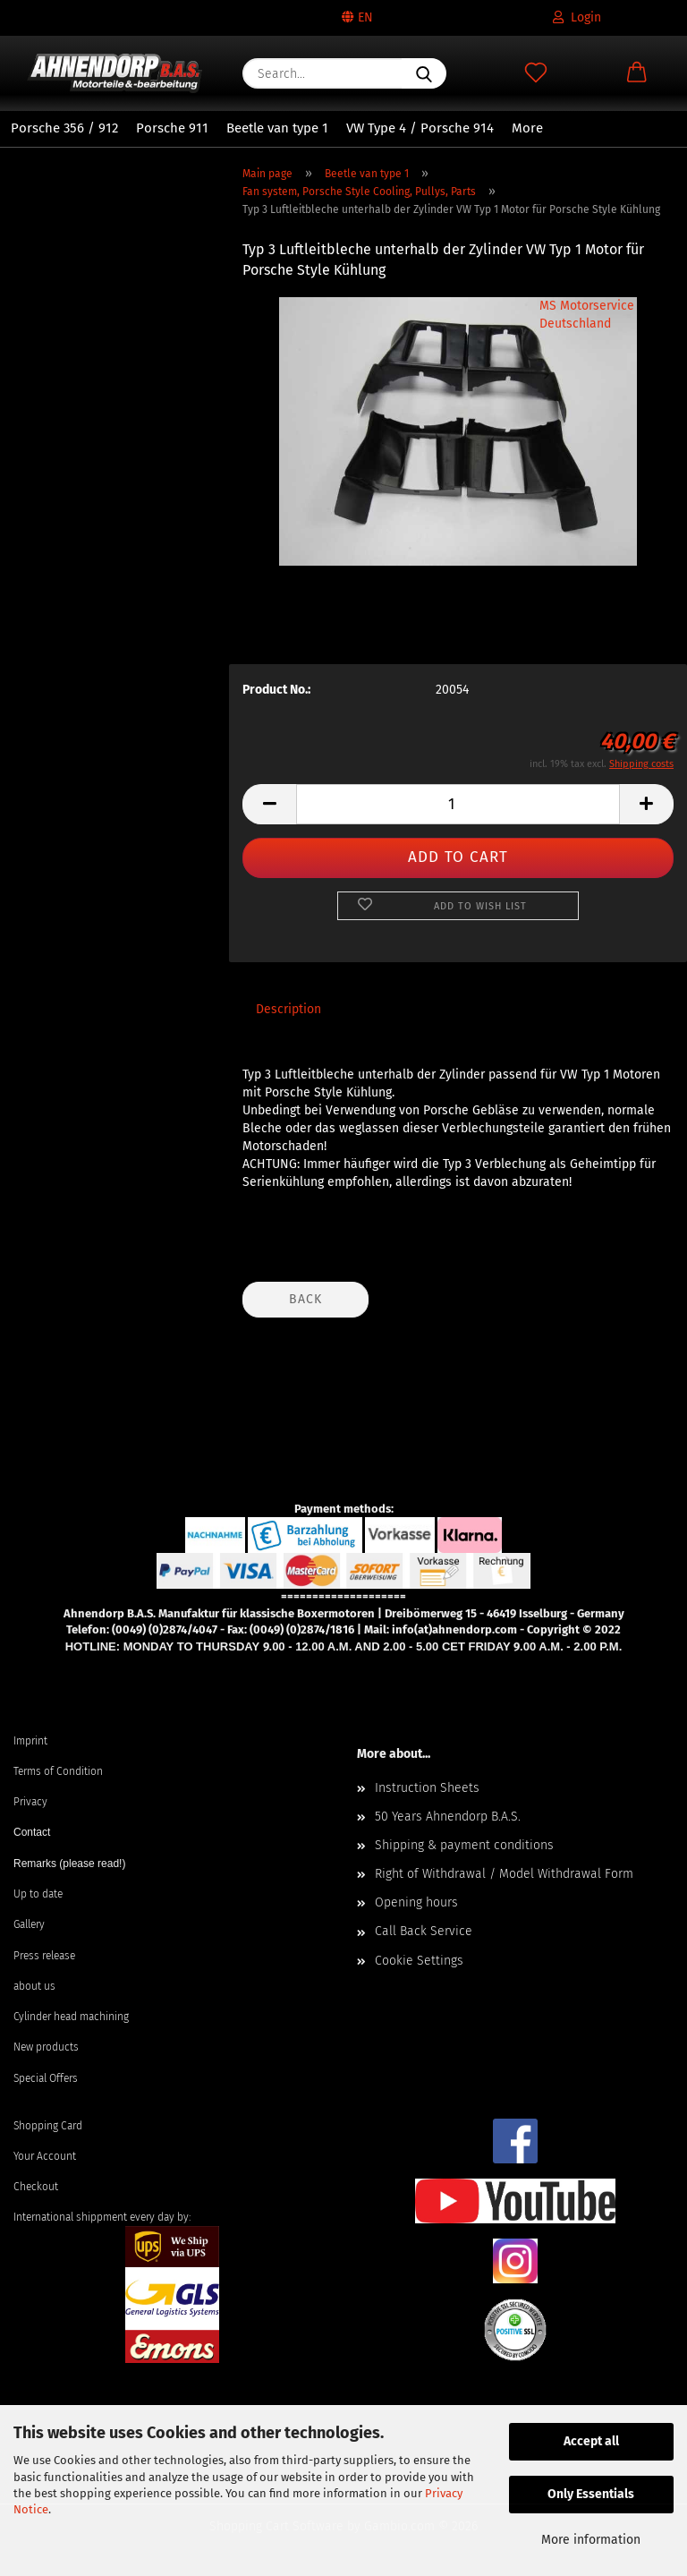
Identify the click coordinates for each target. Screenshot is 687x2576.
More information (590, 2539)
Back (305, 1299)
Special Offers (45, 2078)
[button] (636, 73)
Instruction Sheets (427, 1788)
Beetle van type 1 (277, 128)
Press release (44, 1955)
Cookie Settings (419, 1960)
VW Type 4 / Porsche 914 (420, 128)
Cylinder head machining (71, 2016)
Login (577, 17)
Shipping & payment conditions (464, 1845)
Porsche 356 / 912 (64, 128)
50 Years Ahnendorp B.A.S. (448, 1816)
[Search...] (424, 73)
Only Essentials (590, 2494)
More (527, 128)
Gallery (29, 1924)
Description (288, 1009)
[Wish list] (535, 73)
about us (34, 1986)
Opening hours (416, 1902)
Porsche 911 (172, 128)
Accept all (591, 2441)
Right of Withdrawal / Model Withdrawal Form (504, 1873)
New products (46, 2047)
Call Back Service (423, 1931)
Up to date (38, 1894)
